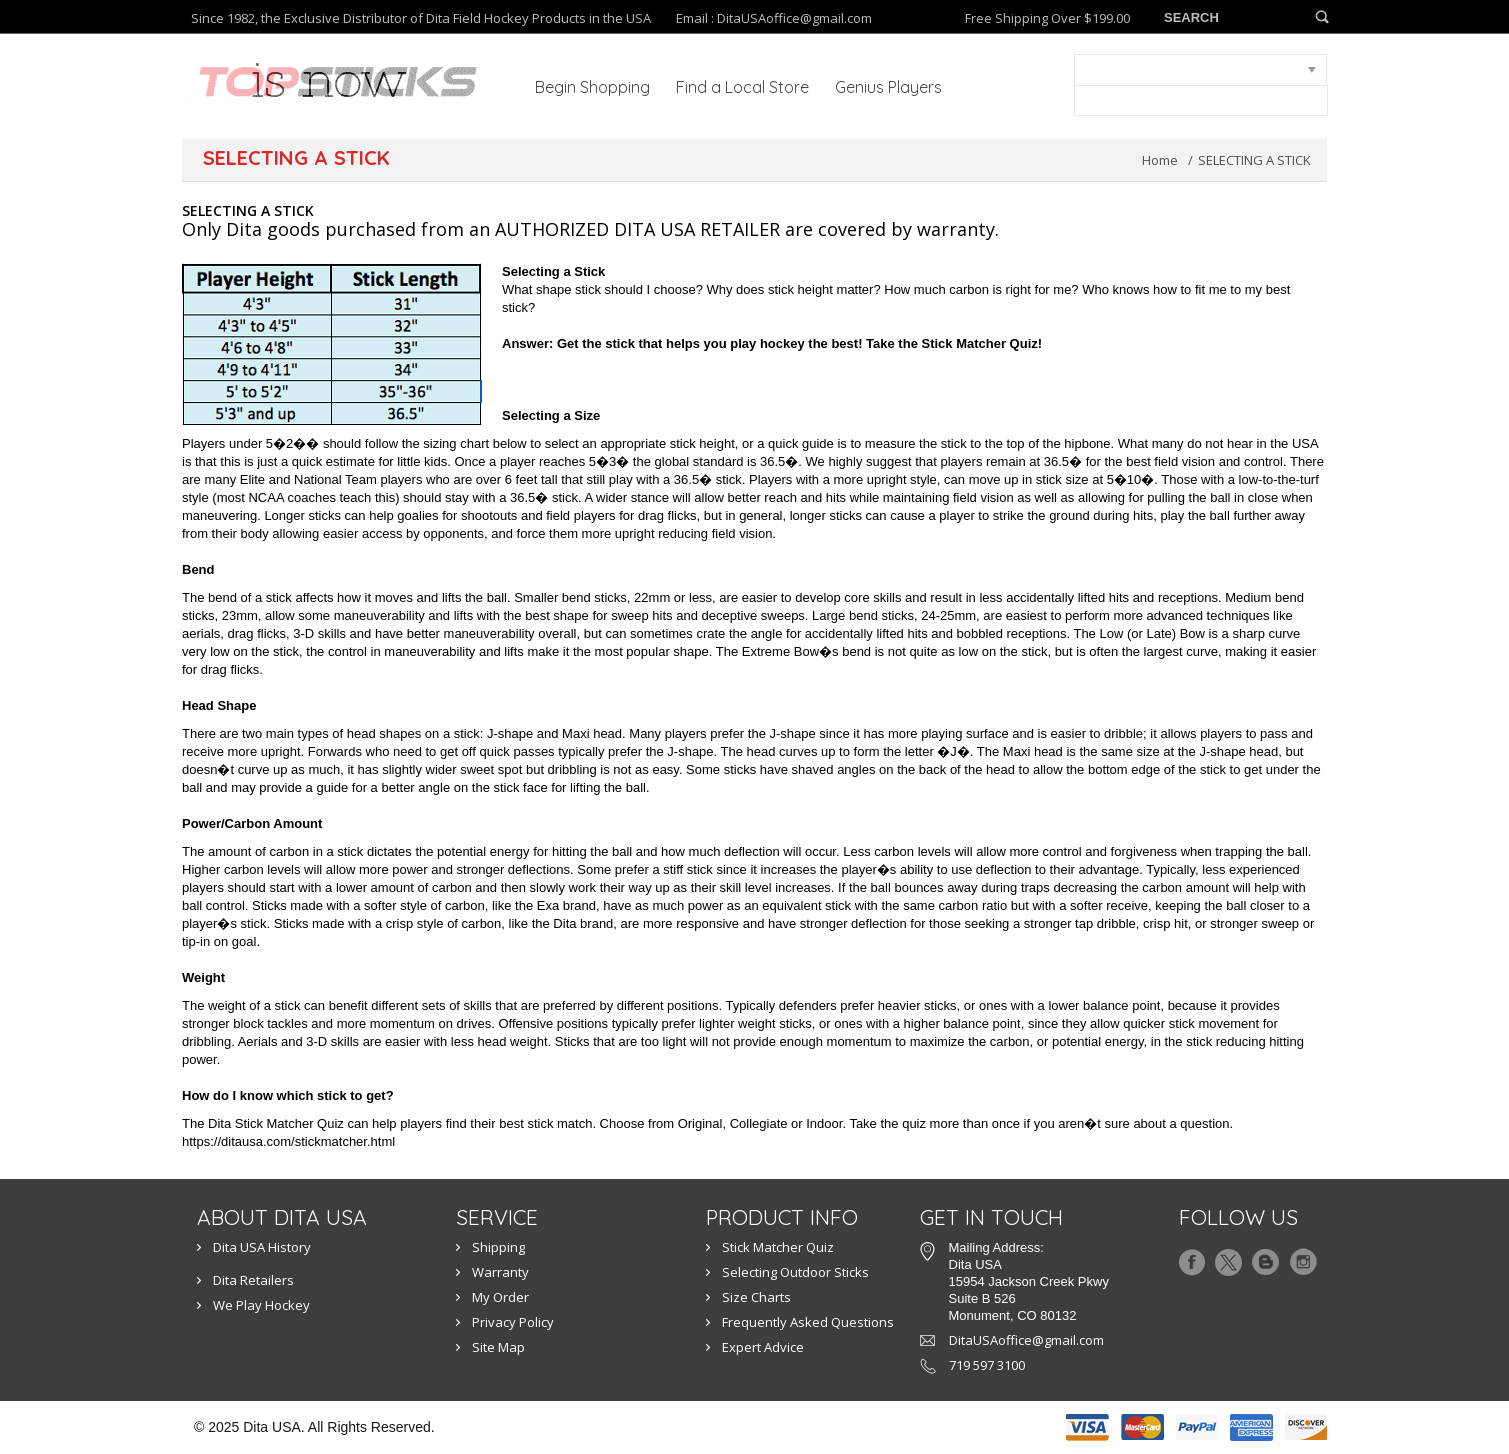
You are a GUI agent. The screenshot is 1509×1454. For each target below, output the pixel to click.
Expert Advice (763, 1347)
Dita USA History (262, 1247)
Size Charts (756, 1297)
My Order (500, 1297)
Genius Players (888, 87)
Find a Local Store (742, 87)
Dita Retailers (253, 1280)
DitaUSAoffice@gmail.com (794, 18)
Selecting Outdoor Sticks (795, 1272)
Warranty (500, 1272)
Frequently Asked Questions (808, 1322)
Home (1160, 160)
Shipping (498, 1247)
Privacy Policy (513, 1322)
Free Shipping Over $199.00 (1047, 18)
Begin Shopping (592, 87)
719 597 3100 (987, 1365)
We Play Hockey (261, 1305)
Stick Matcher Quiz (778, 1247)
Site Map (498, 1347)
